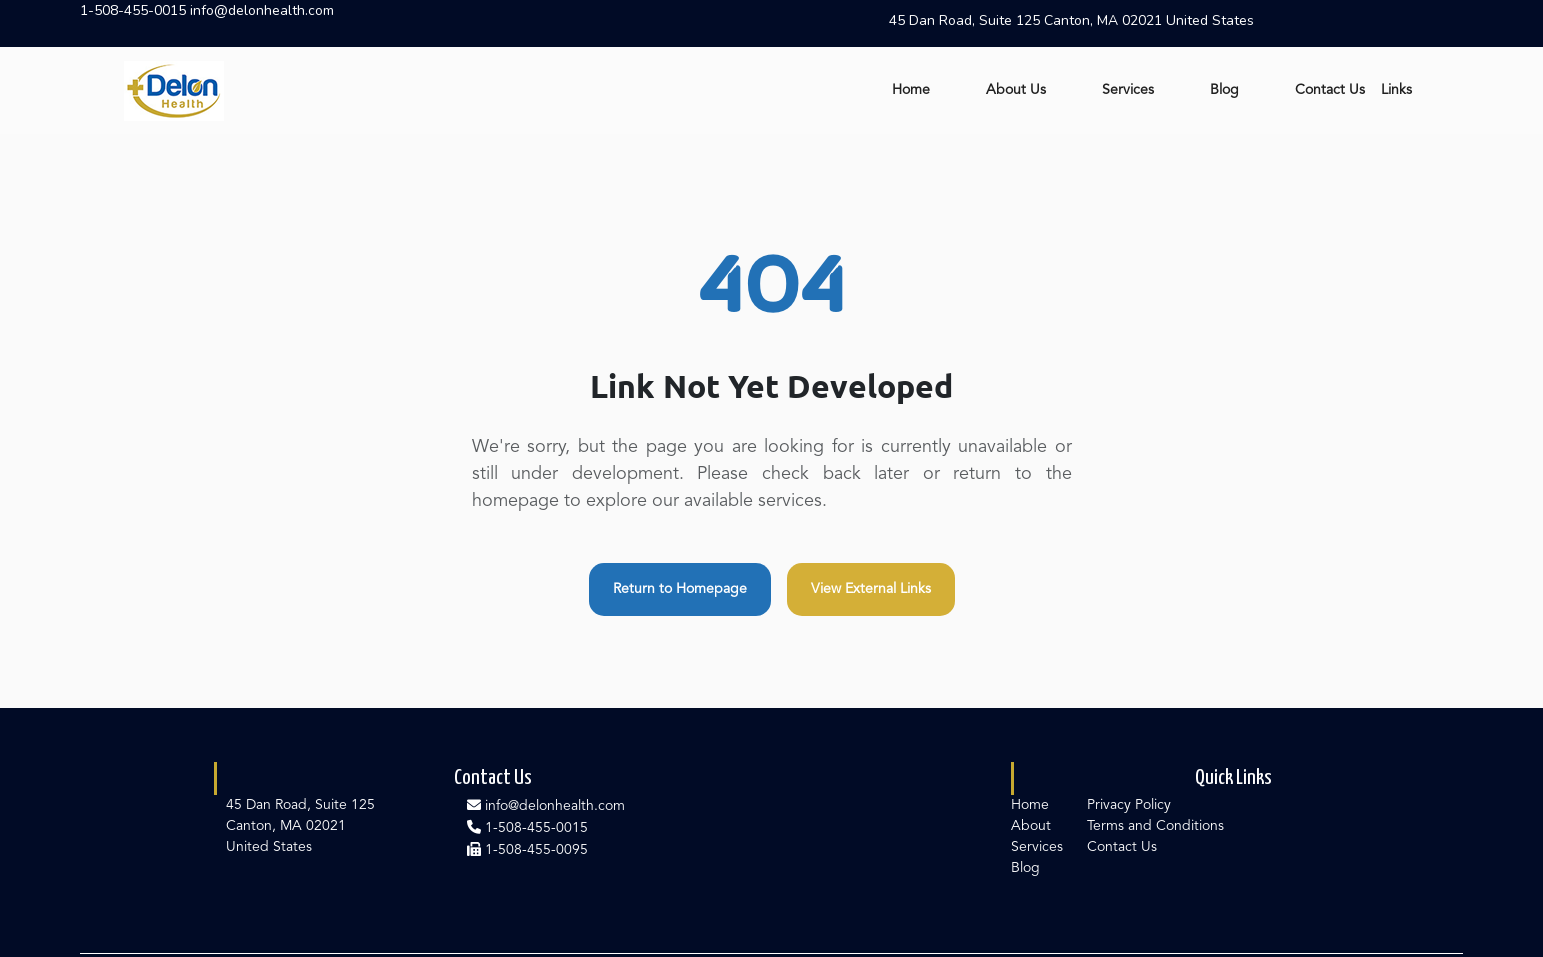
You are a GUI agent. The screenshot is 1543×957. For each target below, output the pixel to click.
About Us (1016, 90)
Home (911, 90)
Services (1128, 90)
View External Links (871, 589)
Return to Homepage (680, 589)
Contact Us (1330, 90)
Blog (1224, 90)
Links (1396, 90)
